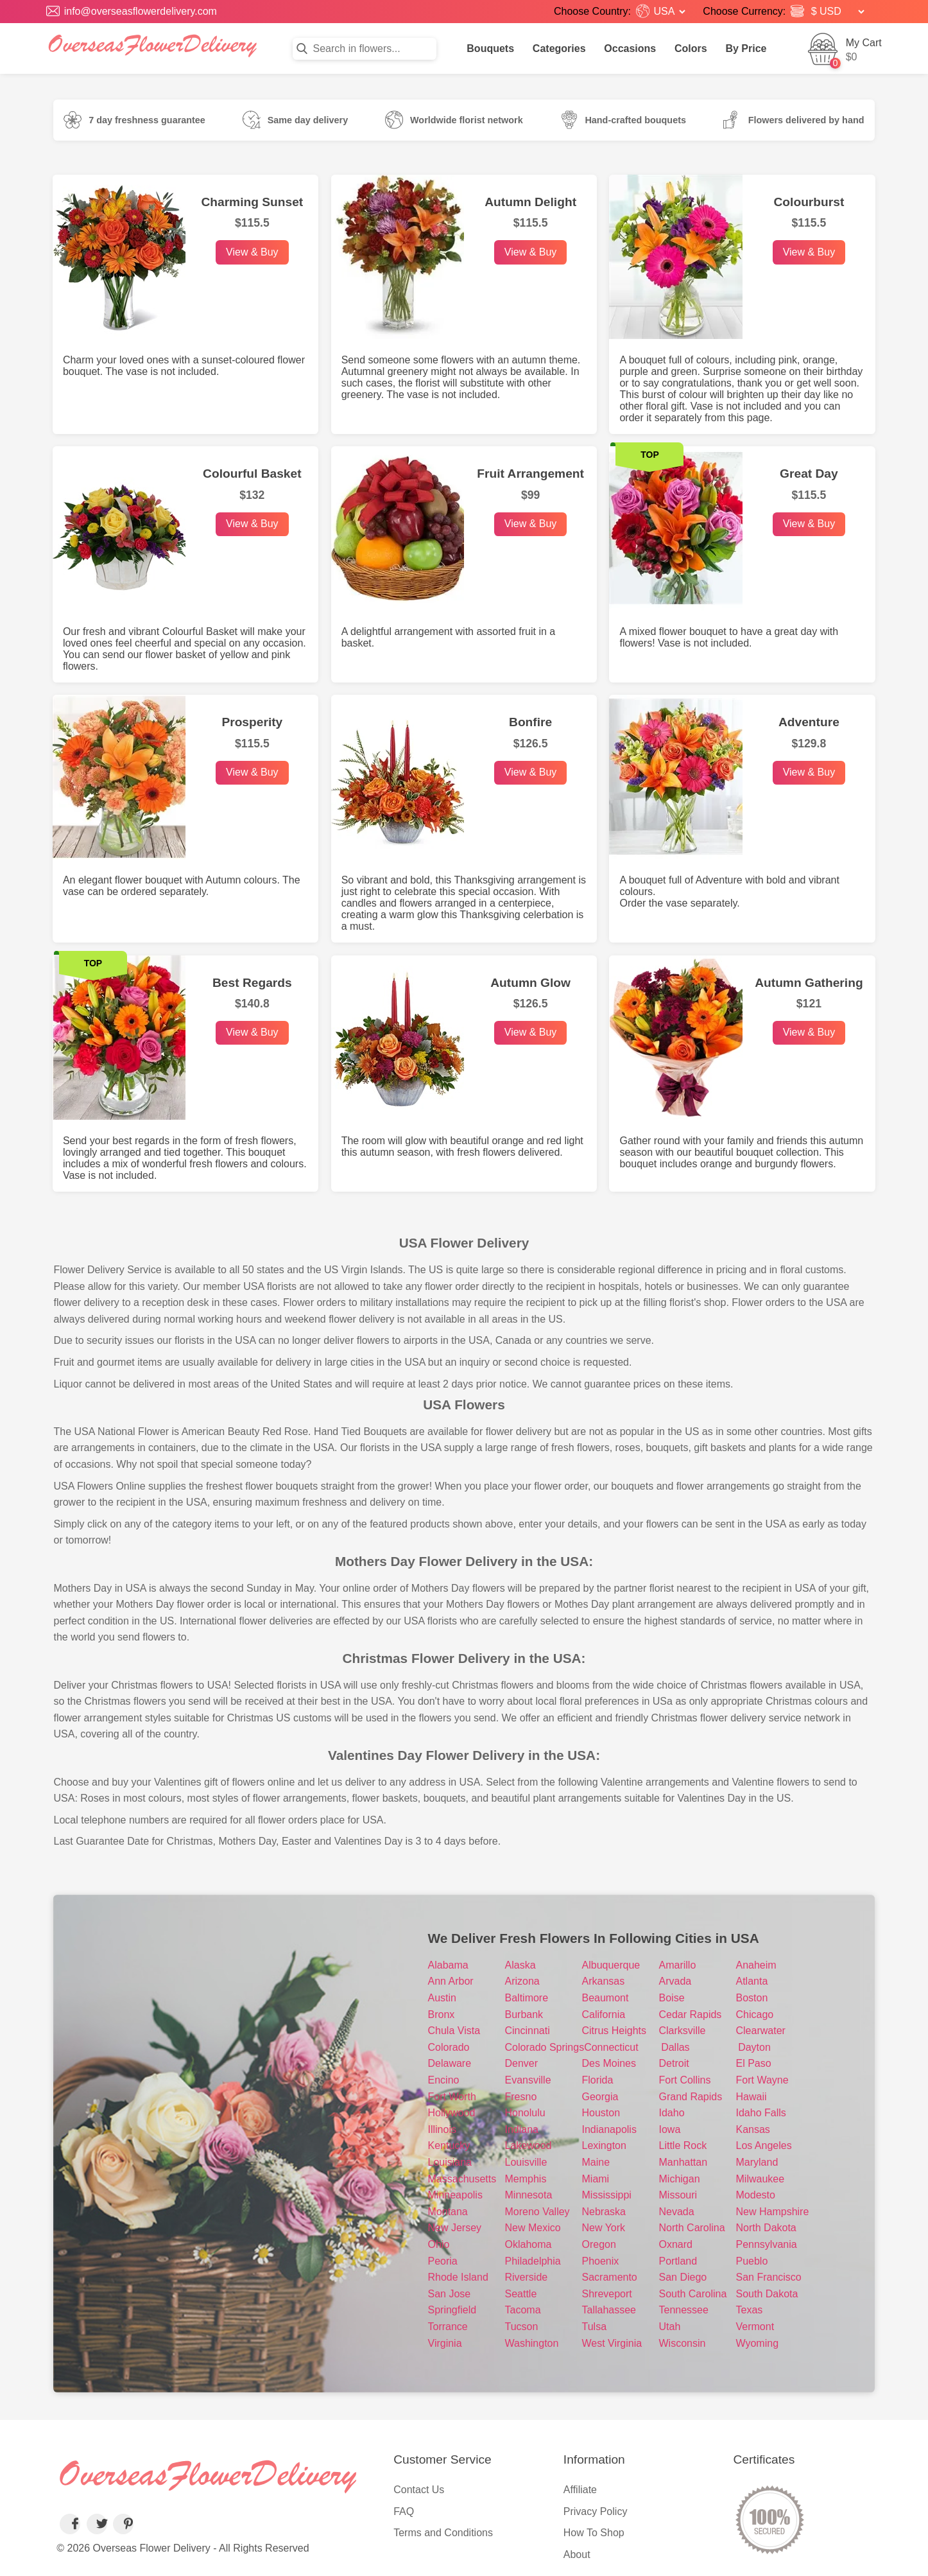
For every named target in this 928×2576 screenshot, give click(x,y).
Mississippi (607, 2194)
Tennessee (684, 2309)
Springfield (452, 2309)
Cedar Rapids (690, 2014)
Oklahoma (528, 2244)
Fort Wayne (762, 2080)
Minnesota (529, 2194)
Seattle (521, 2293)
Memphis (526, 2178)
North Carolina (692, 2227)
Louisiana (450, 2162)
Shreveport (607, 2293)
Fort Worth (452, 2096)
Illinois (442, 2129)
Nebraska (604, 2211)
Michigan (679, 2178)
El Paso (753, 2063)
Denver (521, 2063)
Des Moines (609, 2063)
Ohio (439, 2244)
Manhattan (683, 2162)
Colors (691, 48)
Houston (601, 2112)
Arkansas (603, 1981)
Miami (596, 2178)
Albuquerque (611, 1965)
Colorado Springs (545, 2047)
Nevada (676, 2211)
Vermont (755, 2326)
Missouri (678, 2194)
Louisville (526, 2162)
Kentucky (449, 2145)
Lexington (604, 2145)
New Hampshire (772, 2211)
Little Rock (683, 2145)
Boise (672, 1997)
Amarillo (677, 1965)
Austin (442, 1997)
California (604, 2014)
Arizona (522, 1981)
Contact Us (418, 2489)
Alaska (520, 1965)
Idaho (672, 2112)
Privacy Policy (595, 2511)
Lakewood (528, 2145)
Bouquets (490, 48)
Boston (752, 1997)
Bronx (441, 2014)
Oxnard (675, 2244)
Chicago (755, 2014)
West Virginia (612, 2343)
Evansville (528, 2080)
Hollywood (452, 2112)
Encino (444, 2080)
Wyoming (757, 2343)
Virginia (445, 2343)
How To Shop (593, 2532)
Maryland (757, 2162)
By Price (745, 48)
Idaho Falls (761, 2112)
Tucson (521, 2326)
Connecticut (611, 2047)
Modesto (755, 2194)
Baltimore (527, 1997)
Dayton (754, 2047)
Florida (598, 2080)
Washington (532, 2343)
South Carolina (693, 2293)
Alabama (448, 1965)
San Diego (683, 2277)
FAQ (403, 2511)
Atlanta (752, 1981)
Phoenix (600, 2261)
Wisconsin (682, 2343)
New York (604, 2227)
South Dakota (767, 2293)
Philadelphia (533, 2261)
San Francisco (769, 2277)
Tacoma (523, 2309)
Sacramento (609, 2277)
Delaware (450, 2063)
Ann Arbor (451, 1981)
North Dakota (766, 2227)
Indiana (522, 2129)
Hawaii (751, 2096)
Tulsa (594, 2326)
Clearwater (761, 2030)
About (576, 2554)
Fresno (521, 2096)
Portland (678, 2261)
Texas (749, 2309)
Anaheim (756, 1965)
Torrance (448, 2326)
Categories (559, 48)
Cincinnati (527, 2030)
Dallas (675, 2047)
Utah (670, 2326)
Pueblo (752, 2261)
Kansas (753, 2129)
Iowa (670, 2129)
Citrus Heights (614, 2030)
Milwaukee (760, 2178)
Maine (596, 2162)
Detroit (674, 2063)
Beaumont (605, 1997)
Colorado (449, 2047)
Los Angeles (764, 2145)
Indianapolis (609, 2129)
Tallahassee (609, 2309)
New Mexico (533, 2227)
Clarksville (682, 2030)
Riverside (526, 2277)
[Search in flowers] (364, 49)
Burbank (524, 2014)
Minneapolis (455, 2194)
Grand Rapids (691, 2096)
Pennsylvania (766, 2244)
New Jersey (455, 2227)
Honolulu (525, 2112)
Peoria (443, 2261)
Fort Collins (685, 2080)
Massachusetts (462, 2178)
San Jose (449, 2293)
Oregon (599, 2244)
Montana (448, 2211)
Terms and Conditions (443, 2532)
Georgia (600, 2096)
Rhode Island (458, 2277)
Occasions (630, 48)
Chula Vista (454, 2030)
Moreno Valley (537, 2211)
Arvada (675, 1981)
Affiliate (580, 2489)
